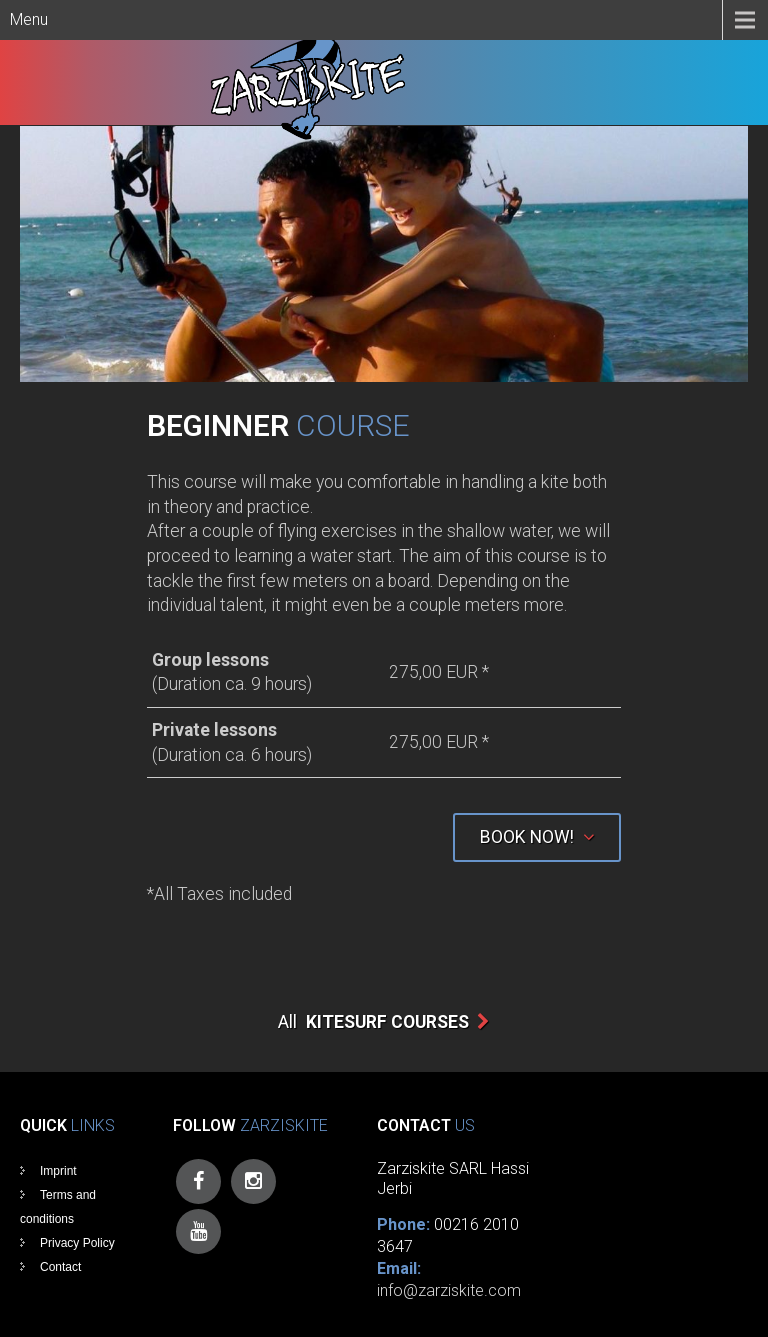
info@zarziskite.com (449, 1290)
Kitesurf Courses (387, 1022)
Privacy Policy (77, 1243)
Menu (29, 19)
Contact (60, 1267)
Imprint (58, 1171)
